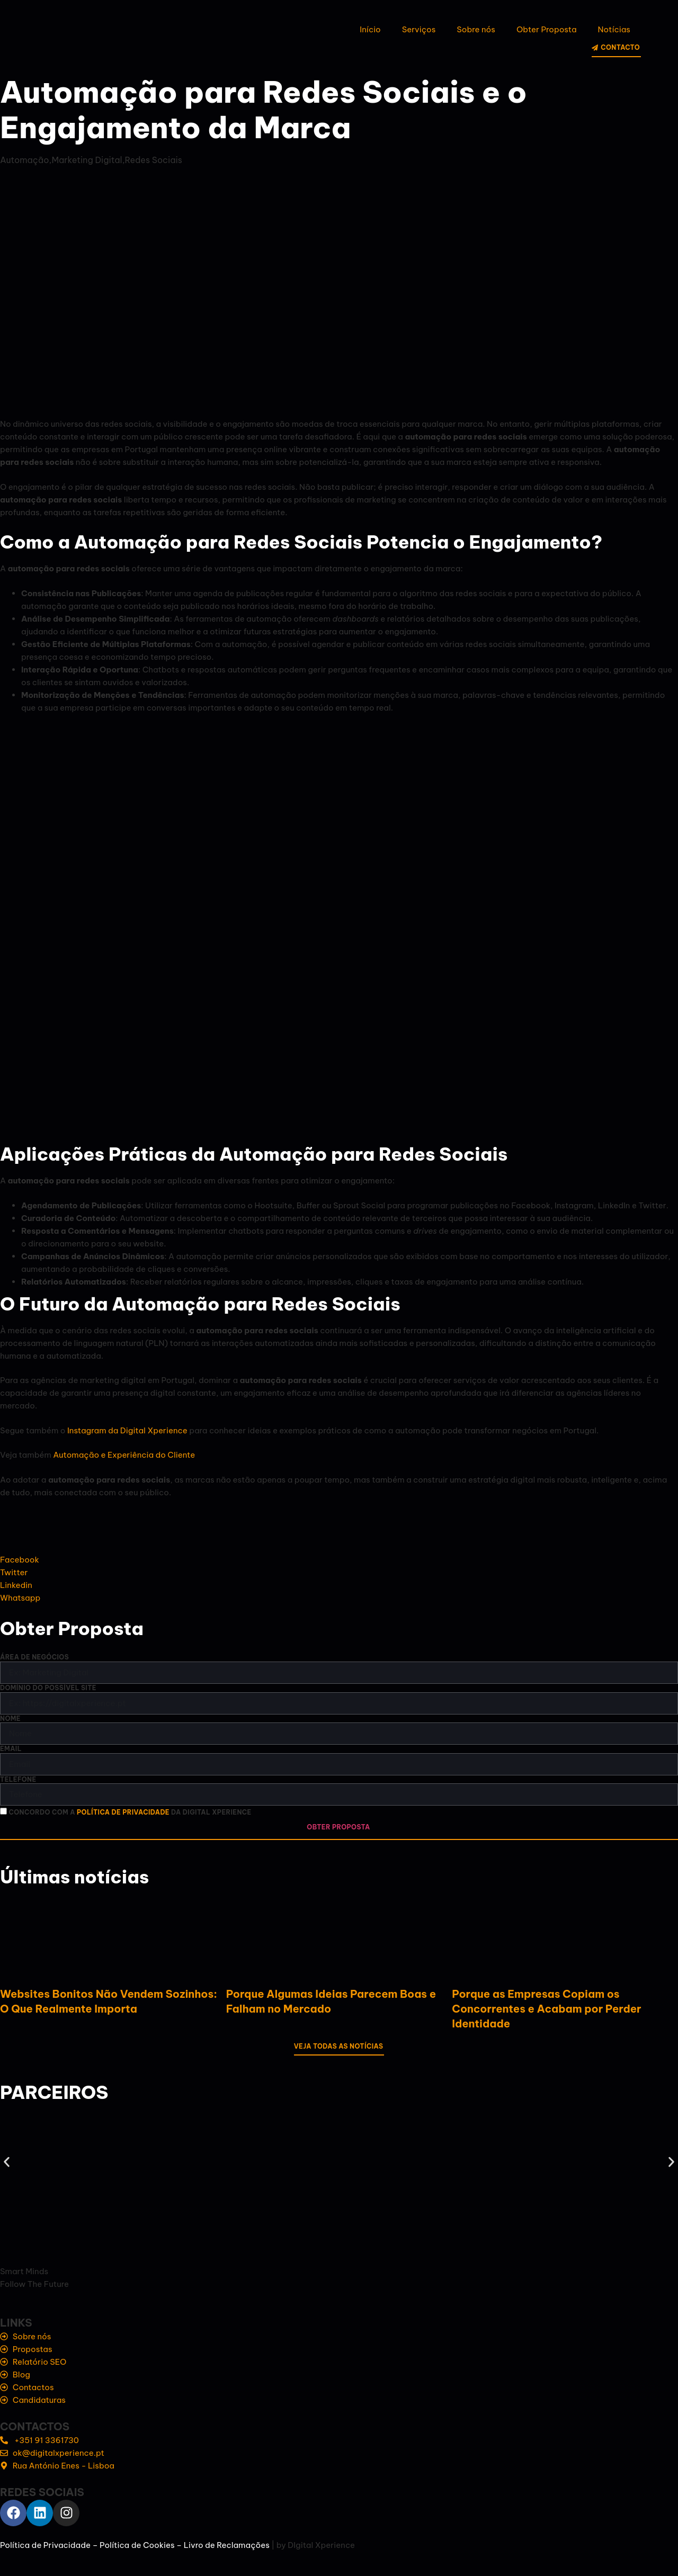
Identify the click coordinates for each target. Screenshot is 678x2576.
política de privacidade (123, 1813)
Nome (10, 1718)
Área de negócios (34, 1657)
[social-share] (339, 1560)
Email (11, 1749)
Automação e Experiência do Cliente (124, 1455)
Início (370, 29)
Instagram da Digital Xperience (127, 1430)
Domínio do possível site (48, 1688)
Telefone (18, 1779)
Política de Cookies (137, 2545)
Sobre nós (476, 29)
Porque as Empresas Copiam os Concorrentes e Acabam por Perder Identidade (546, 2008)
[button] (6, 2161)
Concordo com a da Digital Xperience (129, 1813)
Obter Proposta (546, 29)
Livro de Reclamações (227, 2545)
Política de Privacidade (45, 2545)
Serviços (419, 29)
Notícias (614, 29)
